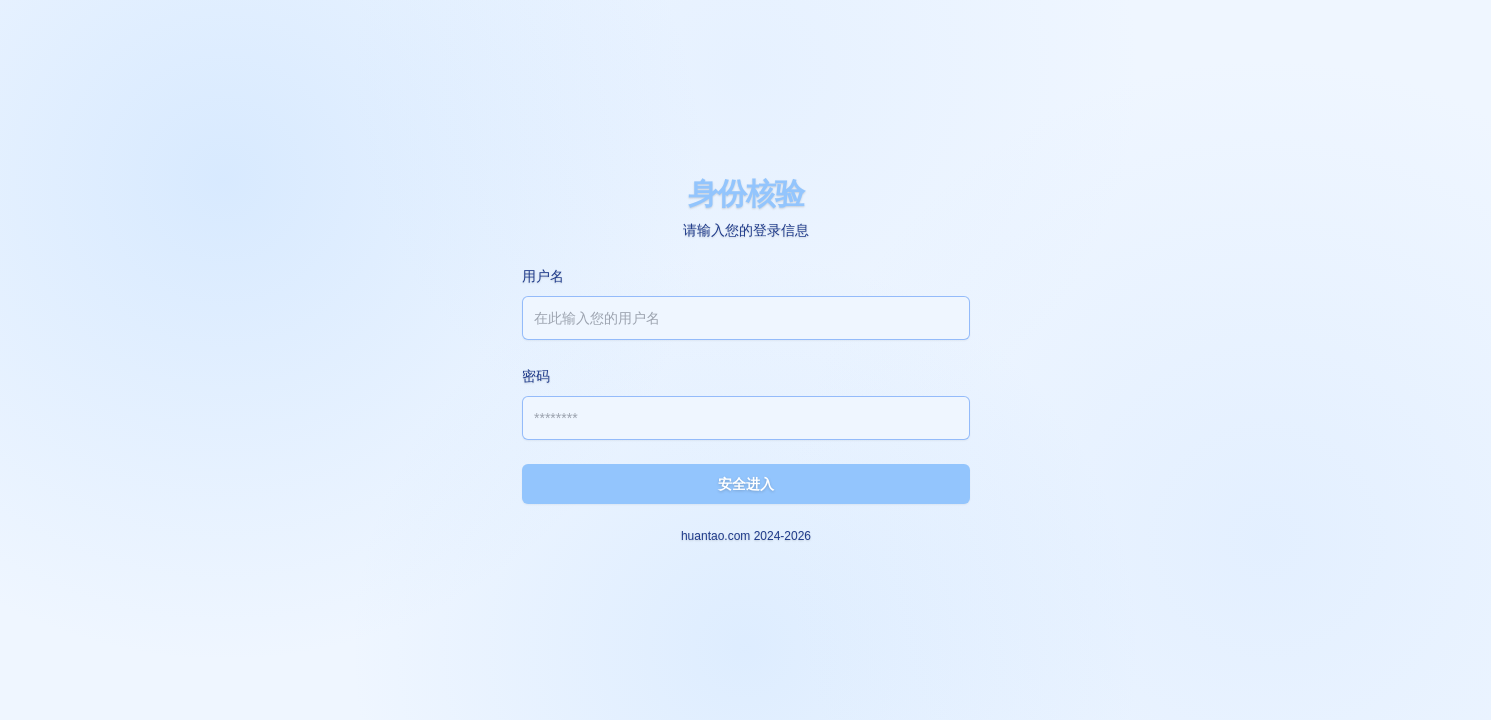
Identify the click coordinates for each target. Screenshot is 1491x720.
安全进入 (746, 484)
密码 (536, 376)
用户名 (543, 276)
